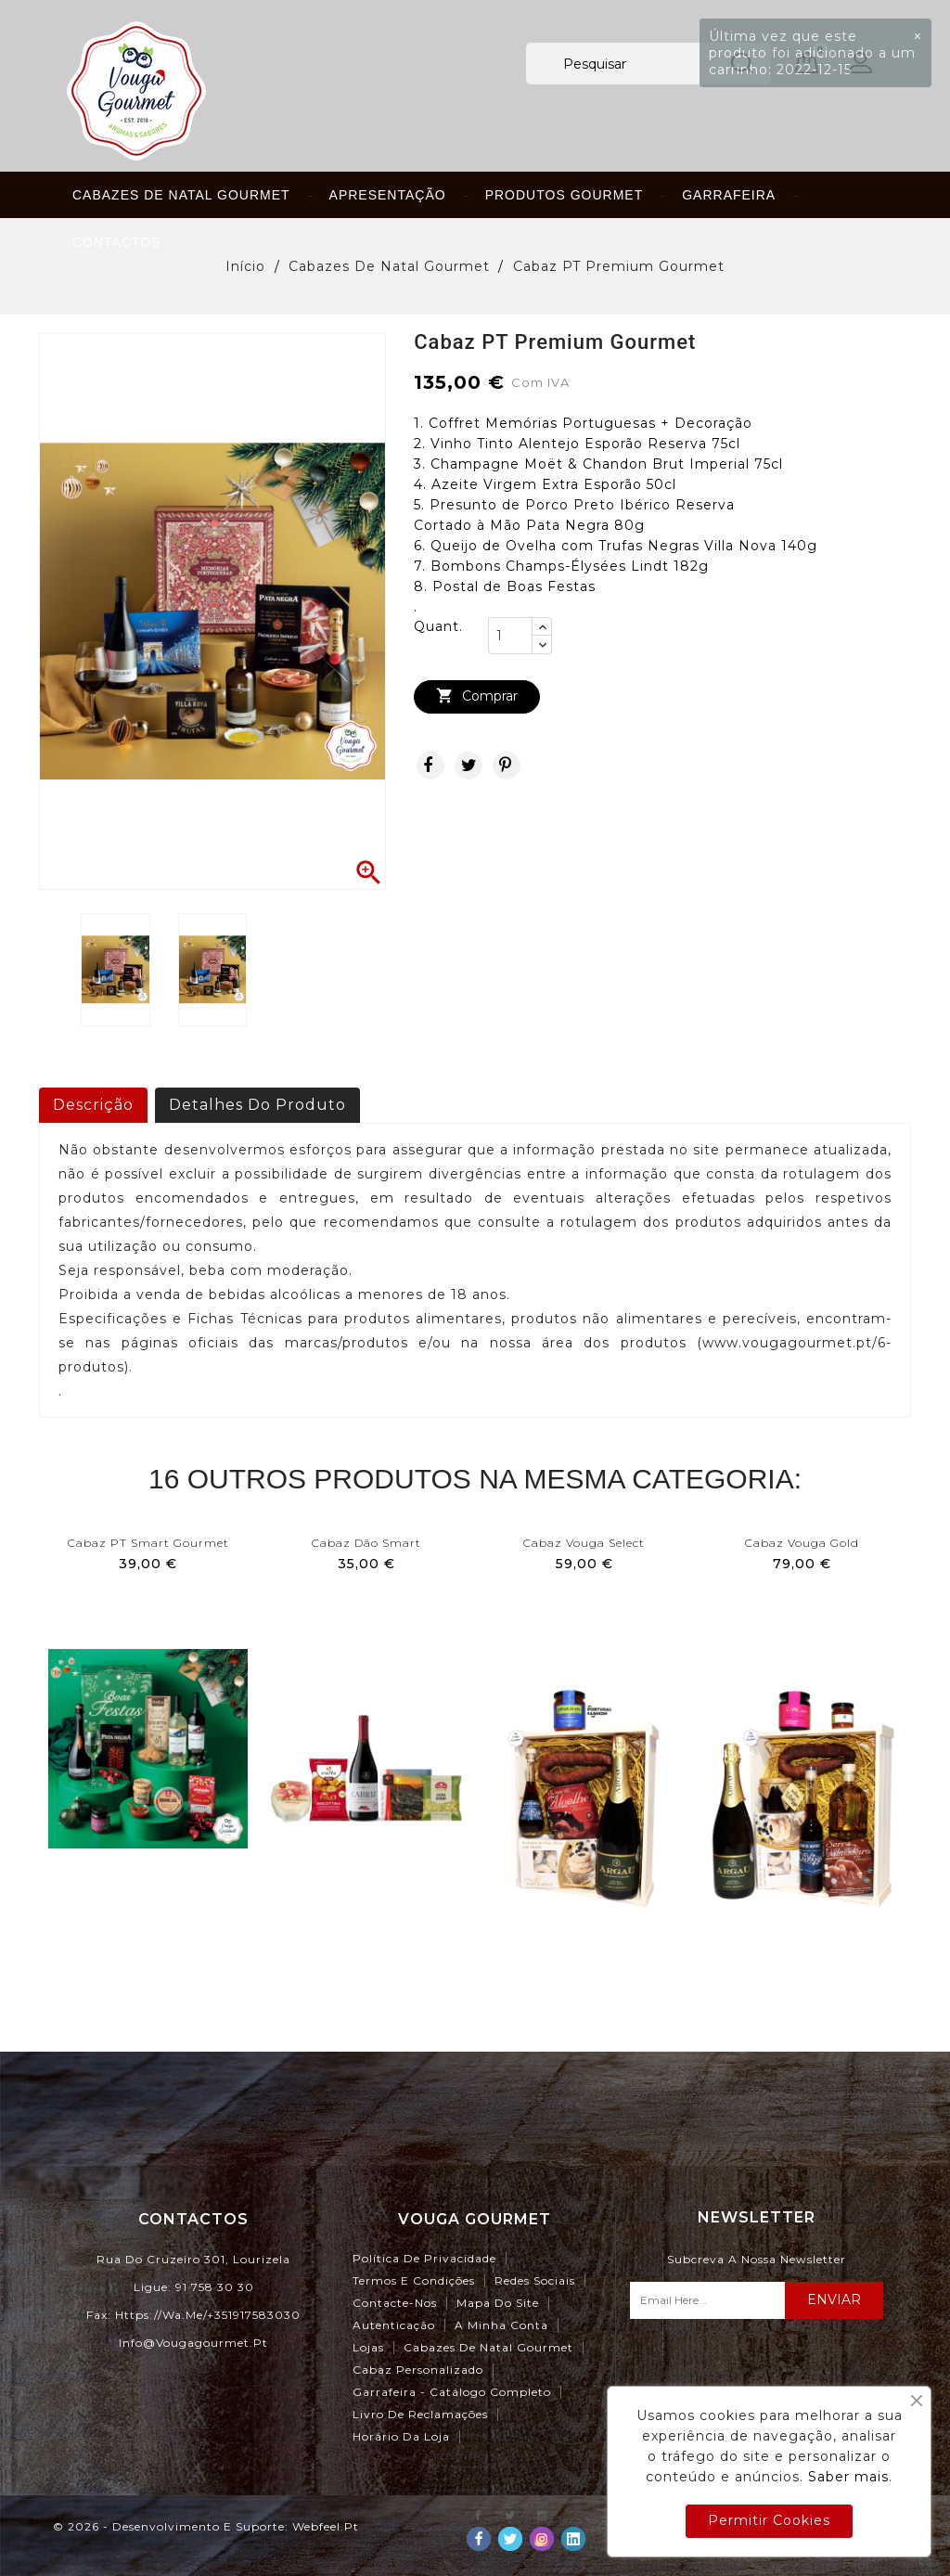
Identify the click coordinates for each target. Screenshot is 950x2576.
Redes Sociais (534, 2280)
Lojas (368, 2347)
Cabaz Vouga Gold (802, 1543)
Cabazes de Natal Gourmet (181, 194)
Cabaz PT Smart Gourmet (148, 1543)
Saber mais (848, 2476)
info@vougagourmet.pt (193, 2343)
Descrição (93, 1105)
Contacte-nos (395, 2303)
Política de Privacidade (424, 2258)
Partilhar (430, 765)
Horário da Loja (401, 2436)
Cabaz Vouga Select (584, 1543)
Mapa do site (497, 2303)
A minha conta (501, 2325)
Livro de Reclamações (420, 2414)
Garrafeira (729, 194)
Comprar (477, 696)
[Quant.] (510, 635)
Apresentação (387, 194)
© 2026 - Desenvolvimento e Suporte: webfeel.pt (206, 2526)
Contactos (116, 242)
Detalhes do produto (257, 1105)
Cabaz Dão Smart (366, 1543)
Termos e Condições (414, 2280)
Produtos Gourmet (564, 194)
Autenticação (394, 2325)
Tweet (468, 765)
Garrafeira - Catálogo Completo (452, 2392)
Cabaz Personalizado (418, 2369)
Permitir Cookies (769, 2520)
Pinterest (506, 765)
